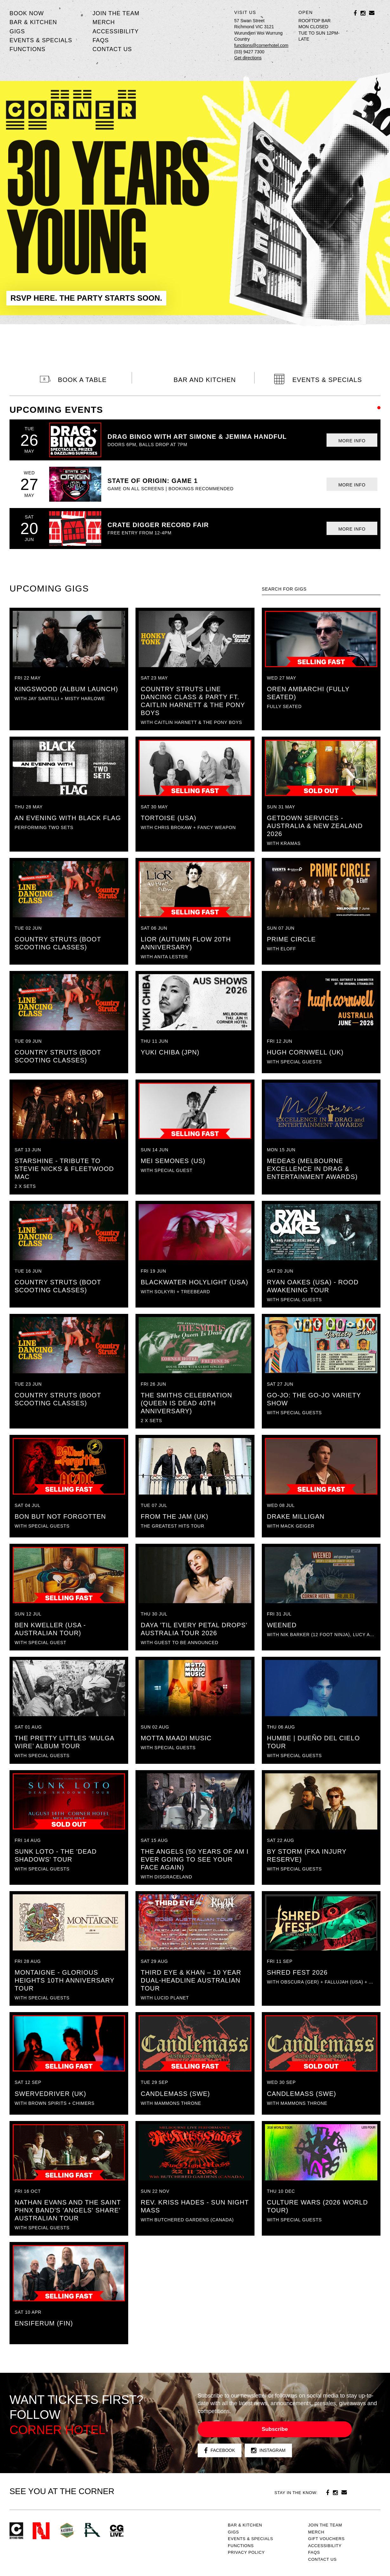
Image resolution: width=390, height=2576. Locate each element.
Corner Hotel (16, 2530)
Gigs (17, 31)
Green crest (67, 2530)
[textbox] (321, 589)
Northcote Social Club (41, 2530)
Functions (27, 49)
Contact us (112, 49)
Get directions (247, 57)
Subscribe (275, 2429)
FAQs (100, 40)
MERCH (103, 22)
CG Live (117, 2530)
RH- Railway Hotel (92, 2530)
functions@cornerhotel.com (261, 45)
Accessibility (115, 31)
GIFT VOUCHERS (326, 2538)
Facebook (219, 2450)
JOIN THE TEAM (115, 13)
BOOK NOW (27, 13)
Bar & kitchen (33, 22)
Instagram (268, 2450)
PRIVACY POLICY (246, 2552)
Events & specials (41, 40)
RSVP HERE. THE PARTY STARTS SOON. (86, 298)
